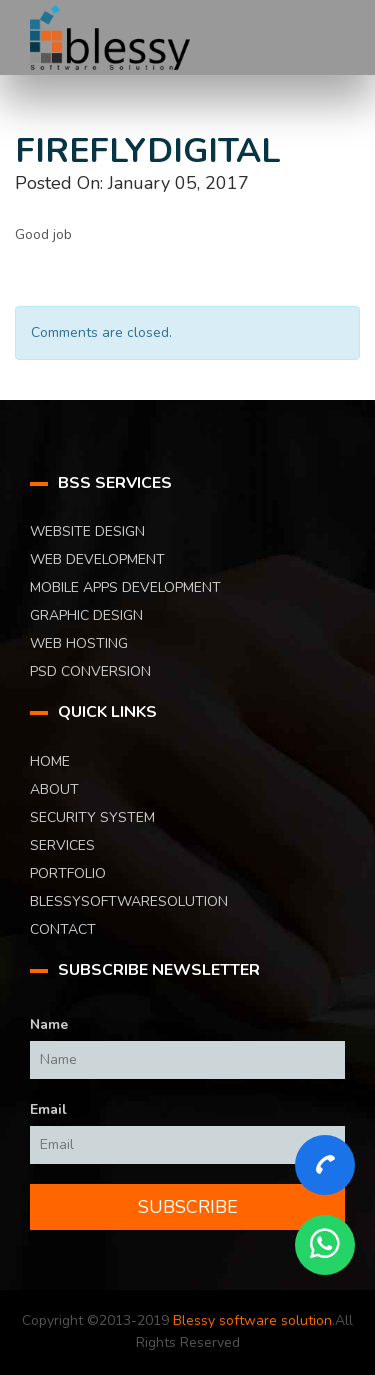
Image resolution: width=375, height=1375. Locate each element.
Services (62, 845)
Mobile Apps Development (125, 587)
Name (49, 1024)
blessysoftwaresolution (129, 901)
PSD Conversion (90, 671)
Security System (92, 817)
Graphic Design (86, 615)
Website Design (87, 531)
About (54, 789)
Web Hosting (79, 643)
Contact (63, 929)
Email (48, 1109)
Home (50, 761)
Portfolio (68, 873)
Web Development (97, 559)
